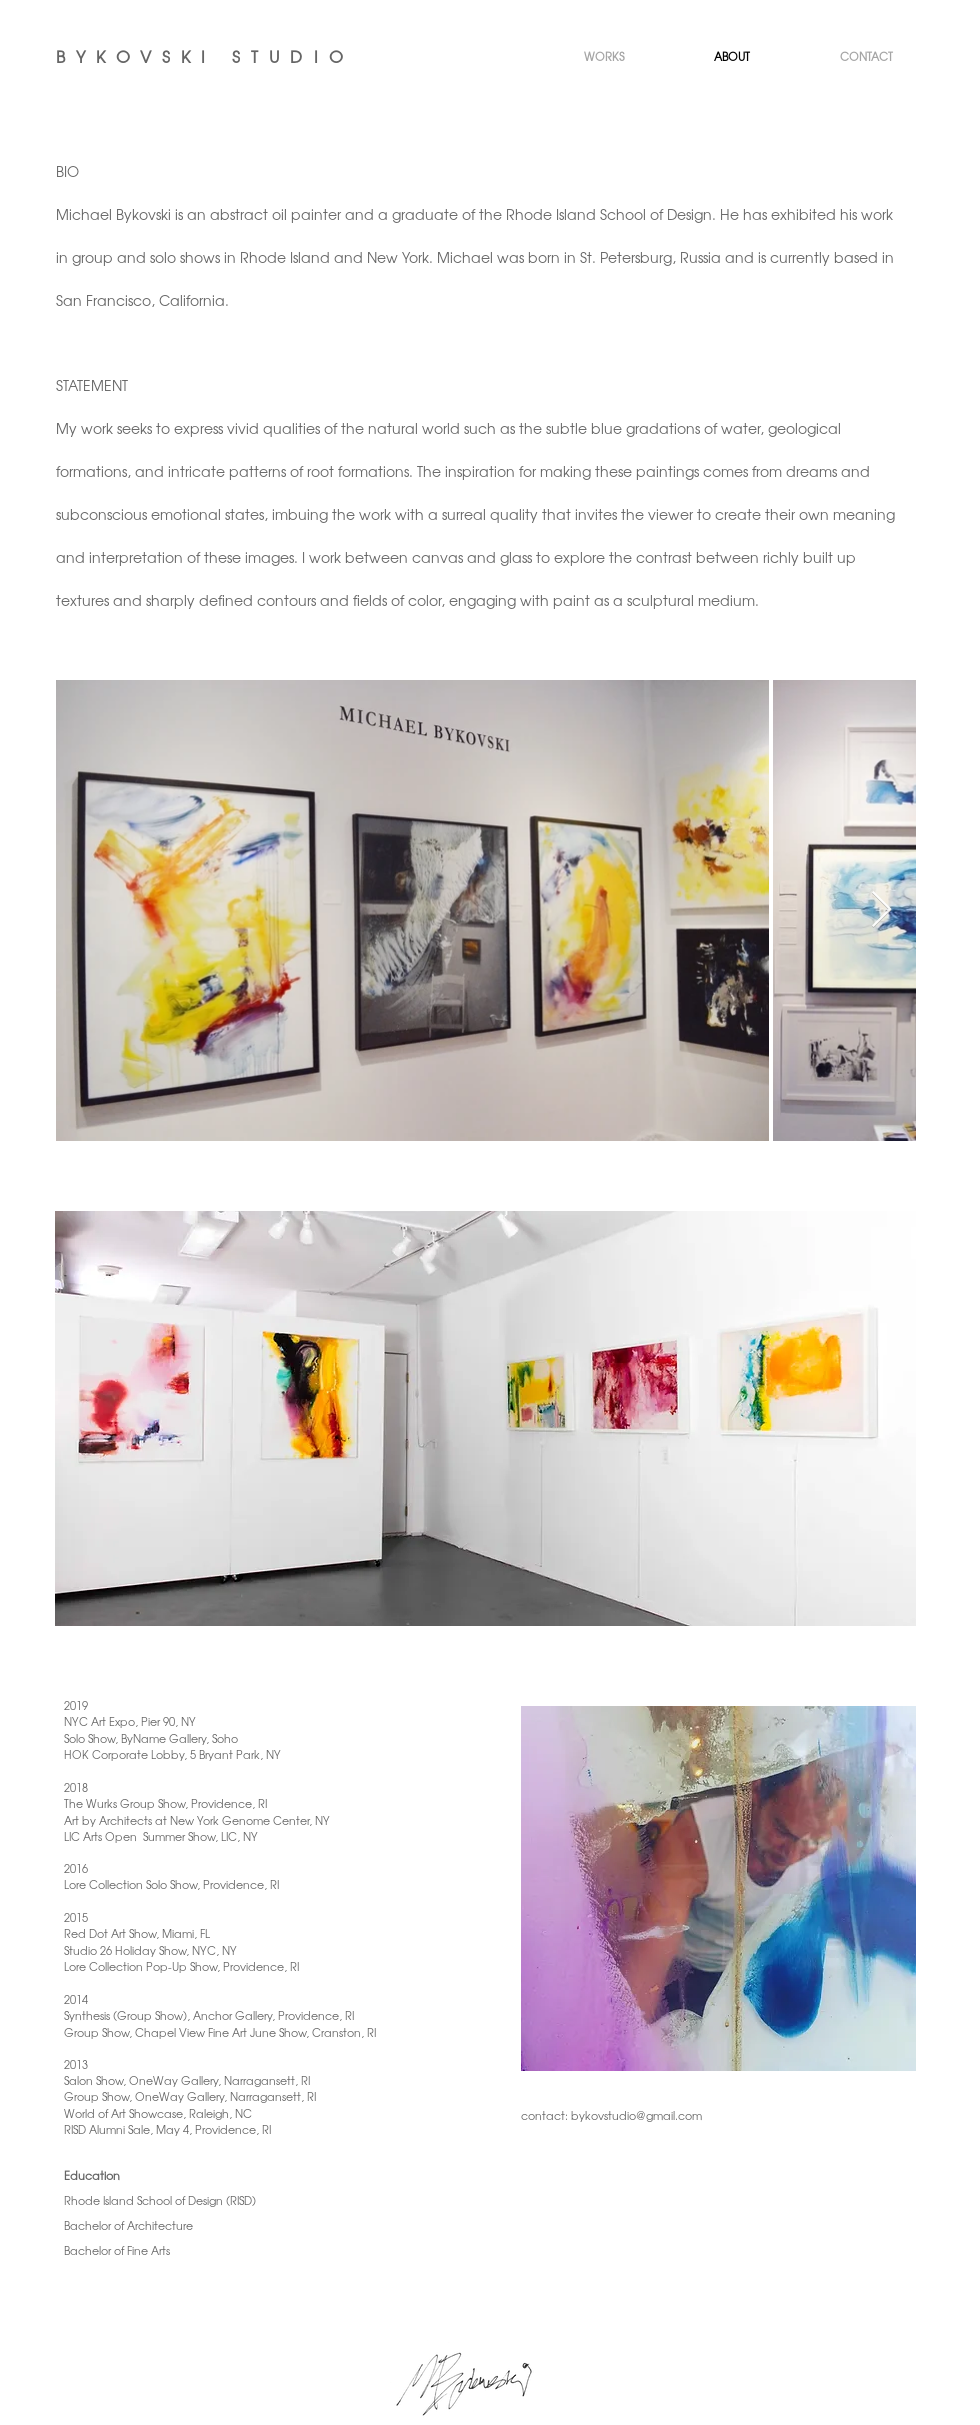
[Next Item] (881, 910)
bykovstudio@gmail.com (636, 2115)
